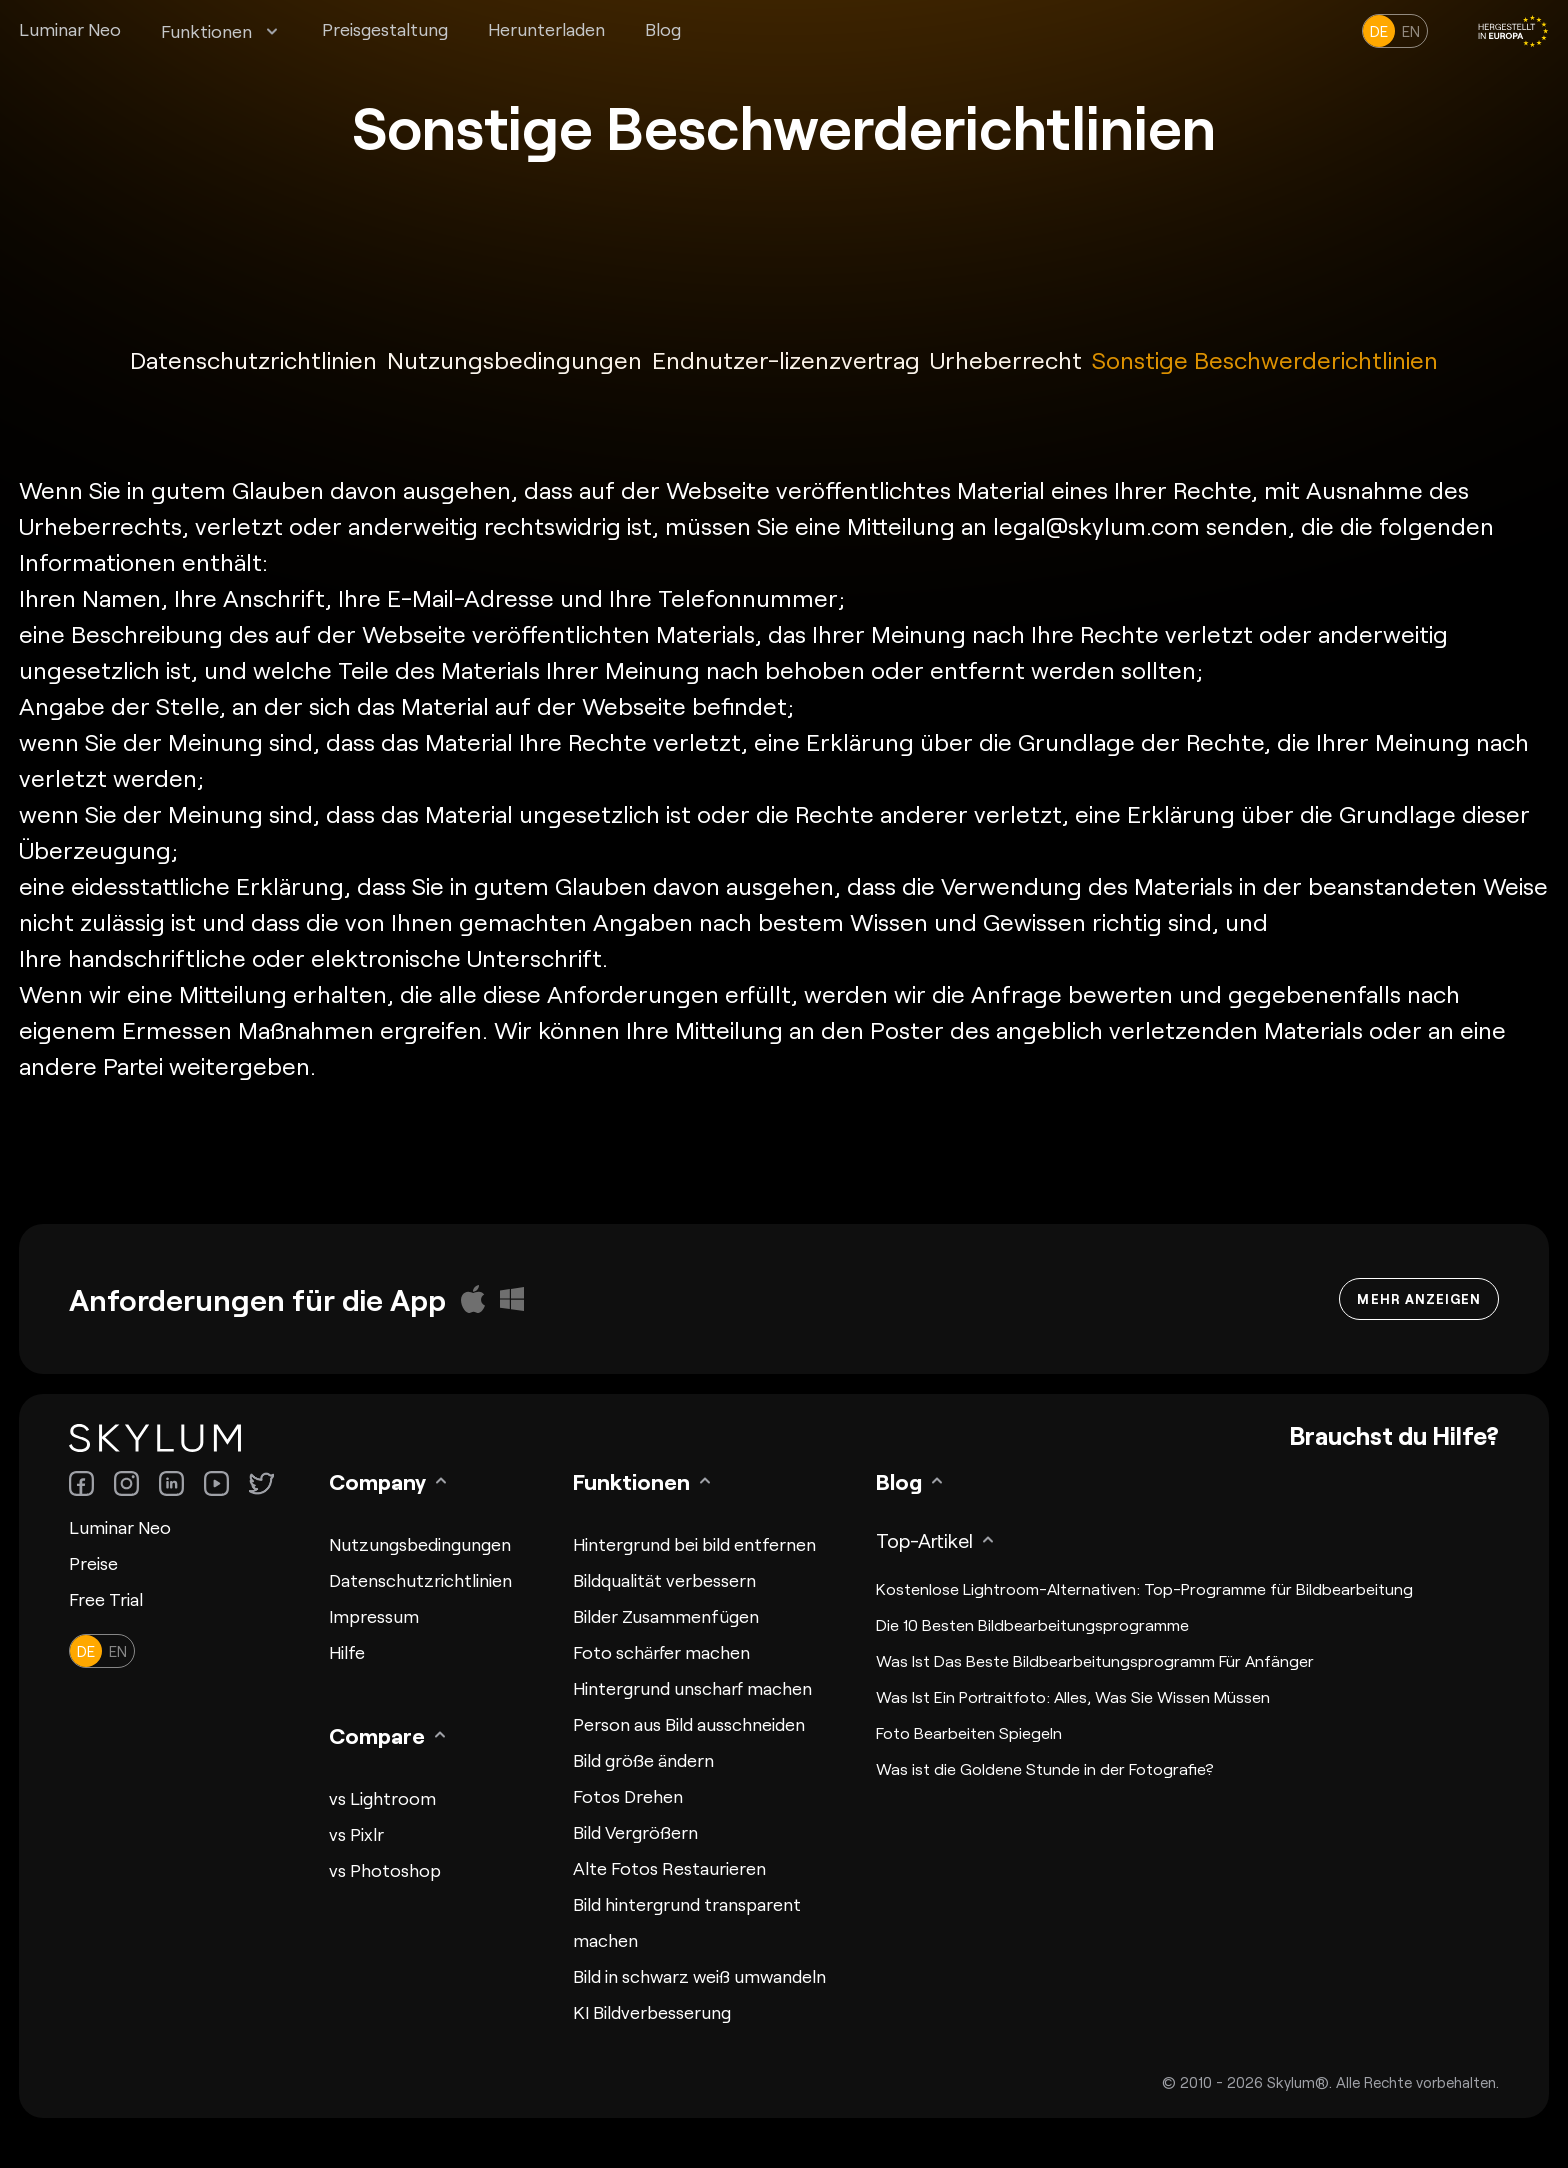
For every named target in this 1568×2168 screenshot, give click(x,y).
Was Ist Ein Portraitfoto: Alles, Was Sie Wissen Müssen (1073, 1696)
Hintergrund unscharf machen (692, 1688)
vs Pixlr (356, 1834)
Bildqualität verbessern (664, 1580)
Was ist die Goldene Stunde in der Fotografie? (1045, 1768)
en (1411, 31)
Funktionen (206, 31)
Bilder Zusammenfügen (666, 1616)
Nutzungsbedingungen (514, 359)
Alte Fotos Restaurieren (669, 1868)
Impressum (374, 1616)
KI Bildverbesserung (652, 2012)
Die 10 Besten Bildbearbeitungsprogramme (1032, 1624)
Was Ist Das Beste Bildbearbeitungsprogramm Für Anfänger (1095, 1660)
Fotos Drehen (628, 1796)
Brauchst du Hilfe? (1394, 1435)
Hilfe (347, 1652)
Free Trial (106, 1599)
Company (377, 1481)
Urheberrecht (1006, 359)
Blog (663, 29)
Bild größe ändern (643, 1760)
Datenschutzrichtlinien (253, 359)
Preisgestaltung (385, 29)
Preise (93, 1563)
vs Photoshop (385, 1870)
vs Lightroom (382, 1798)
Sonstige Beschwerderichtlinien (1265, 359)
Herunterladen (546, 29)
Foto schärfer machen (661, 1652)
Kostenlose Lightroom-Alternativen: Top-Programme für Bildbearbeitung (1144, 1588)
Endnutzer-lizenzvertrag (786, 359)
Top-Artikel (924, 1540)
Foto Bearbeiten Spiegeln (969, 1732)
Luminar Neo (70, 29)
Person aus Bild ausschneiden (689, 1724)
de (1379, 31)
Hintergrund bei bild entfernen (694, 1544)
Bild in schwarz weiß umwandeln (699, 1976)
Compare (377, 1735)
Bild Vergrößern (635, 1832)
